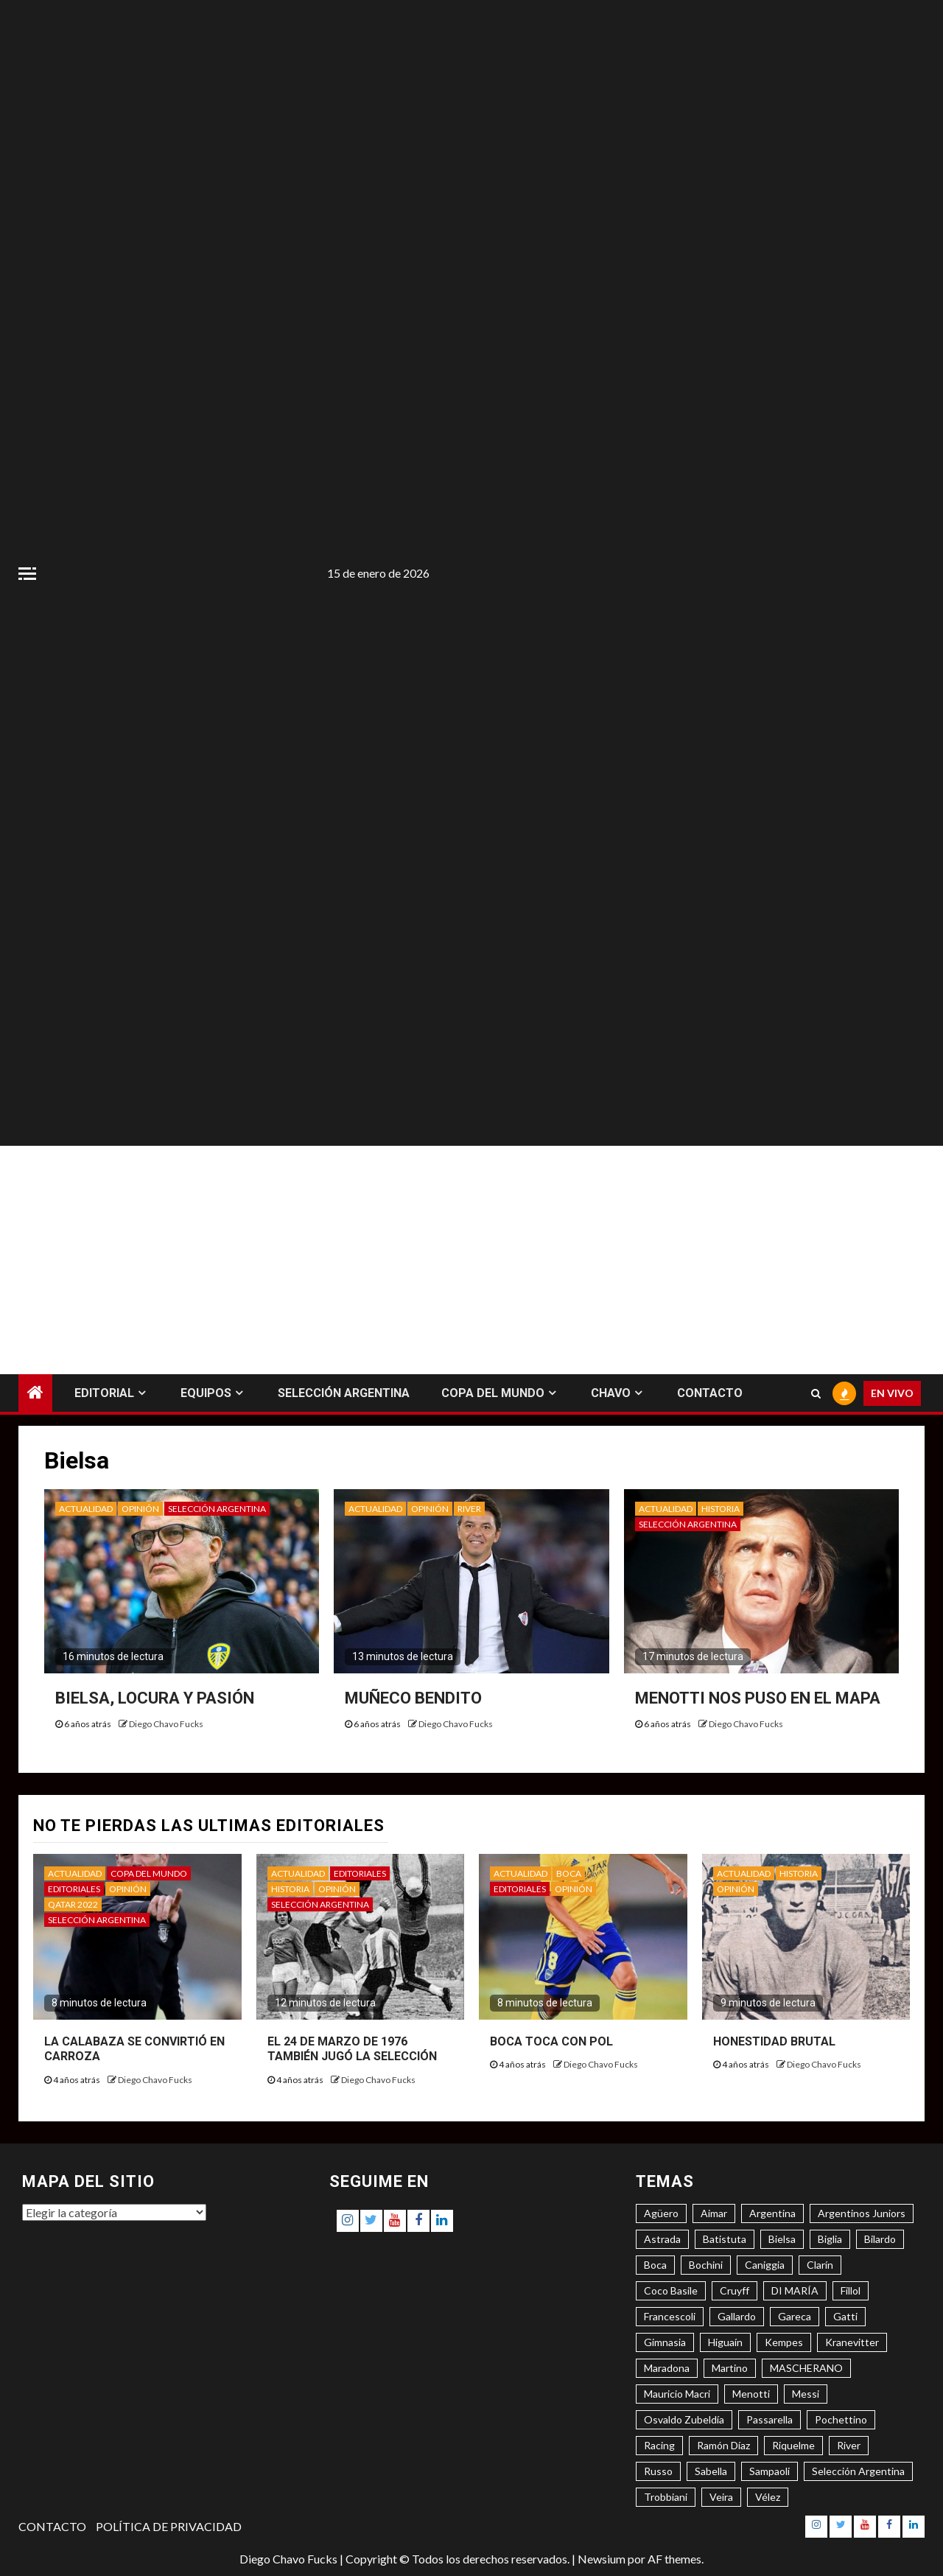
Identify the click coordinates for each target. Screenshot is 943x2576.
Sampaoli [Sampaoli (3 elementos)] (769, 2471)
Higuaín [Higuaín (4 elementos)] (725, 2342)
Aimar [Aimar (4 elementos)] (714, 2213)
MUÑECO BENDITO (413, 1698)
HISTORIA (720, 1508)
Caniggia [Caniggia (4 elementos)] (765, 2264)
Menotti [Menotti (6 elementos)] (751, 2393)
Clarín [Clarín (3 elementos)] (820, 2264)
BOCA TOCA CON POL (551, 2041)
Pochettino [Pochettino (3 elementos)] (841, 2419)
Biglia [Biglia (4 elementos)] (830, 2239)
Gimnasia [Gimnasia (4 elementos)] (665, 2342)
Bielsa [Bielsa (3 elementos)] (782, 2239)
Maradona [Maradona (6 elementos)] (667, 2368)
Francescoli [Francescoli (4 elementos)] (669, 2316)
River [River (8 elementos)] (848, 2445)
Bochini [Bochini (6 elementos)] (706, 2264)
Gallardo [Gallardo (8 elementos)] (737, 2316)
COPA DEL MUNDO (492, 1393)
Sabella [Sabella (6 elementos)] (711, 2471)
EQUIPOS (205, 1393)
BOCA (568, 1873)
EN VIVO (892, 1393)
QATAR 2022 (73, 1904)
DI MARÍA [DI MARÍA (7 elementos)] (794, 2290)
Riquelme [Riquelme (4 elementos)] (793, 2445)
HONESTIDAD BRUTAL (774, 2041)
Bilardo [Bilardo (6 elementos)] (880, 2239)
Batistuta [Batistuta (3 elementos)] (724, 2239)
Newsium (601, 2559)
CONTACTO (710, 1393)
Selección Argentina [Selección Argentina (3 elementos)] (858, 2471)
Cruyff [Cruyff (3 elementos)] (734, 2290)
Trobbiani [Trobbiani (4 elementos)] (665, 2497)
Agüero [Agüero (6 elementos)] (661, 2213)
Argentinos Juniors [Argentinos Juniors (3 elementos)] (861, 2213)
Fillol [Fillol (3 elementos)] (850, 2290)
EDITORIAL (104, 1393)
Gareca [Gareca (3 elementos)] (794, 2316)
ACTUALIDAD (86, 1508)
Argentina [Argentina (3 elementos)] (772, 2213)
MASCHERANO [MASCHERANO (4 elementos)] (806, 2368)
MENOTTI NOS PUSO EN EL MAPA (757, 1698)
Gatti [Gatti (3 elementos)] (845, 2316)
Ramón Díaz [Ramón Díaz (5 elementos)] (723, 2445)
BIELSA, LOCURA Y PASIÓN (154, 1698)
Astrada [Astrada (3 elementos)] (662, 2239)
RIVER (469, 1508)
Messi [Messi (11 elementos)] (805, 2393)
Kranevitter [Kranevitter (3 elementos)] (852, 2342)
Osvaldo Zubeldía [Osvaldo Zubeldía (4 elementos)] (684, 2419)
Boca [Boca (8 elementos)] (655, 2264)
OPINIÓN (140, 1508)
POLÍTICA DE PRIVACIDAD (169, 2526)
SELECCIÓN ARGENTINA (344, 1393)
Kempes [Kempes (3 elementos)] (784, 2342)
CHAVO (611, 1393)
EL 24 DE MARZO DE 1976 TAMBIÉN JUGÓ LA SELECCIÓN (352, 2049)
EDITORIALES (74, 1888)
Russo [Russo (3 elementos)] (658, 2471)
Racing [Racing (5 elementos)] (659, 2445)
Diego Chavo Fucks (166, 1723)
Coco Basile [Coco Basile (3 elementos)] (671, 2290)
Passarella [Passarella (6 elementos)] (769, 2419)
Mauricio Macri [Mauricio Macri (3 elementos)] (677, 2393)
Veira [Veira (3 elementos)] (721, 2497)
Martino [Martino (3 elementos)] (730, 2368)
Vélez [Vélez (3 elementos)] (767, 2497)
